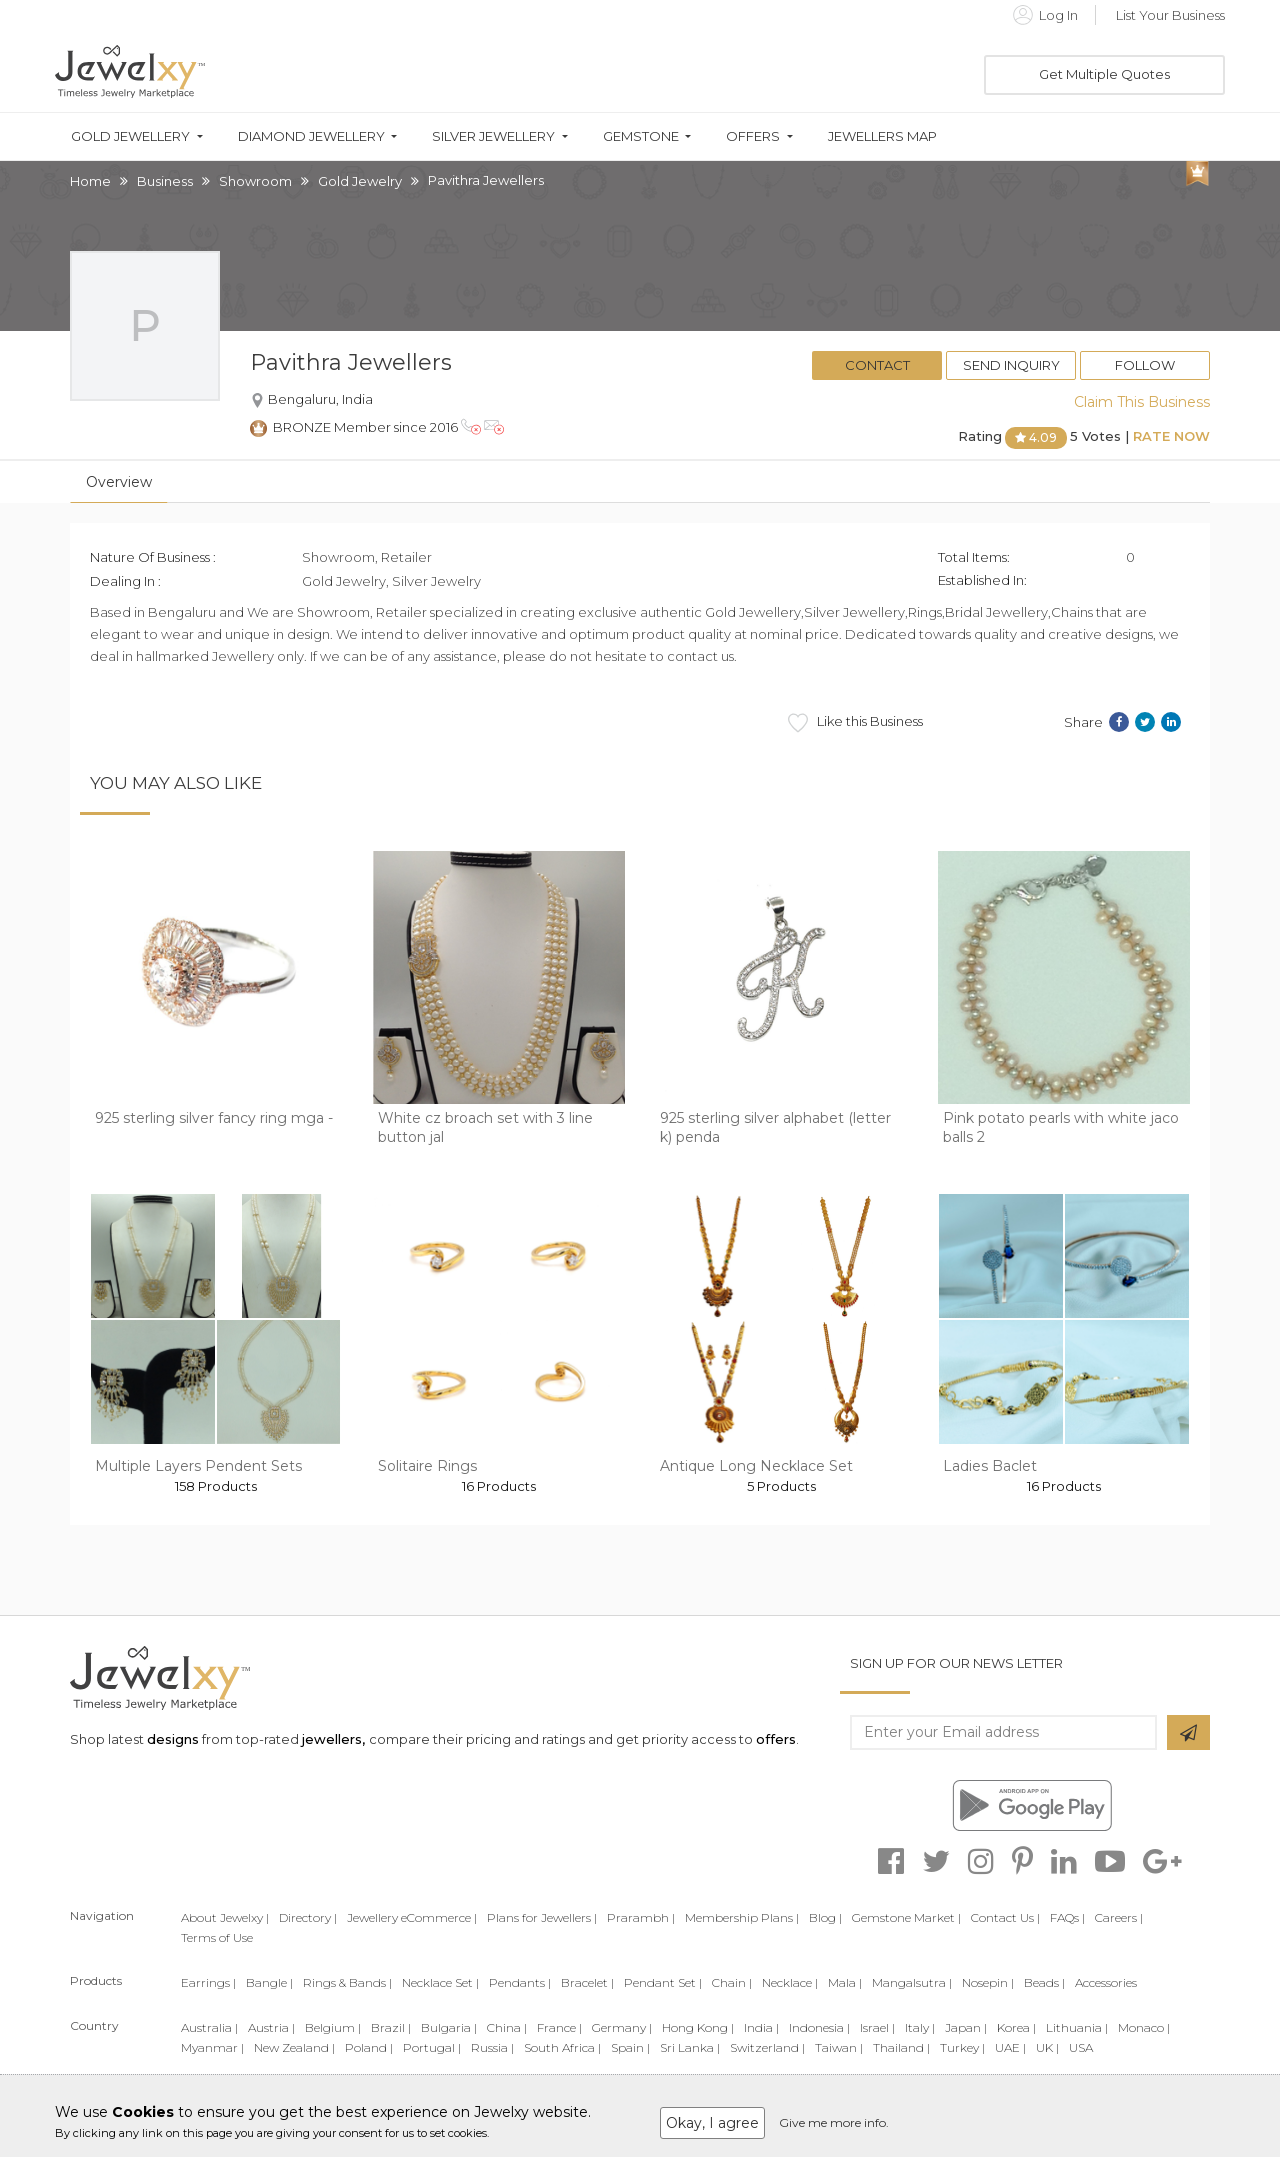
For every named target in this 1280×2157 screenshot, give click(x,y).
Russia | (492, 2047)
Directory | (308, 1917)
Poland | (369, 2047)
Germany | (622, 2027)
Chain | (732, 1982)
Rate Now (1171, 436)
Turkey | (962, 2047)
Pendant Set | (663, 1982)
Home (90, 181)
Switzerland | (767, 2047)
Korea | (1016, 2027)
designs (173, 1739)
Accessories (1106, 1982)
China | (507, 2027)
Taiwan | (839, 2047)
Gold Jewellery (130, 136)
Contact (877, 365)
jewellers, (333, 1739)
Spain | (630, 2047)
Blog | (825, 1917)
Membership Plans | (742, 1917)
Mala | (845, 1982)
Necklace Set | (440, 1982)
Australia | (209, 2027)
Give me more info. (834, 2122)
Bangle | (269, 1982)
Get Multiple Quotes (1104, 74)
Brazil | (391, 2027)
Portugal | (432, 2047)
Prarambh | (641, 1917)
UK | (1047, 2047)
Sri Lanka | (690, 2047)
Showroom (255, 181)
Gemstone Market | (906, 1917)
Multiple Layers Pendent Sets (198, 1466)
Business (165, 181)
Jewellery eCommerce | (412, 1917)
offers (776, 1739)
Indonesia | (819, 2027)
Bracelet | (587, 1982)
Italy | (920, 2027)
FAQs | (1067, 1917)
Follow (1145, 365)
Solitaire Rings (427, 1466)
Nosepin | (988, 1982)
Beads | (1044, 1982)
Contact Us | (1005, 1917)
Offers (753, 136)
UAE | (1010, 2047)
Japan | (966, 2027)
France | (559, 2027)
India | (761, 2027)
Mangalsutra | (912, 1982)
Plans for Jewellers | (542, 1917)
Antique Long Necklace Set (756, 1466)
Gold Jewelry (360, 181)
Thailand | (901, 2047)
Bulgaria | (449, 2027)
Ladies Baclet (990, 1466)
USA (1081, 2047)
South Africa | (562, 2047)
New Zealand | (294, 2047)
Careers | (1119, 1917)
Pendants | (520, 1982)
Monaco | (1144, 2027)
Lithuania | (1077, 2027)
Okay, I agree (712, 2123)
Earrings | (208, 1982)
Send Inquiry (1011, 365)
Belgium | (333, 2027)
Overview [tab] (119, 482)
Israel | (877, 2027)
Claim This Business (1142, 402)
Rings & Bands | (347, 1982)
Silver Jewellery (493, 136)
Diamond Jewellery (311, 136)
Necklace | (790, 1982)
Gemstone (641, 136)
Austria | (271, 2027)
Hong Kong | (698, 2027)
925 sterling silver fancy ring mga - (214, 1118)
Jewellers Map (882, 136)
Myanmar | (212, 2047)
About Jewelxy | (225, 1917)
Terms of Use (217, 1937)
